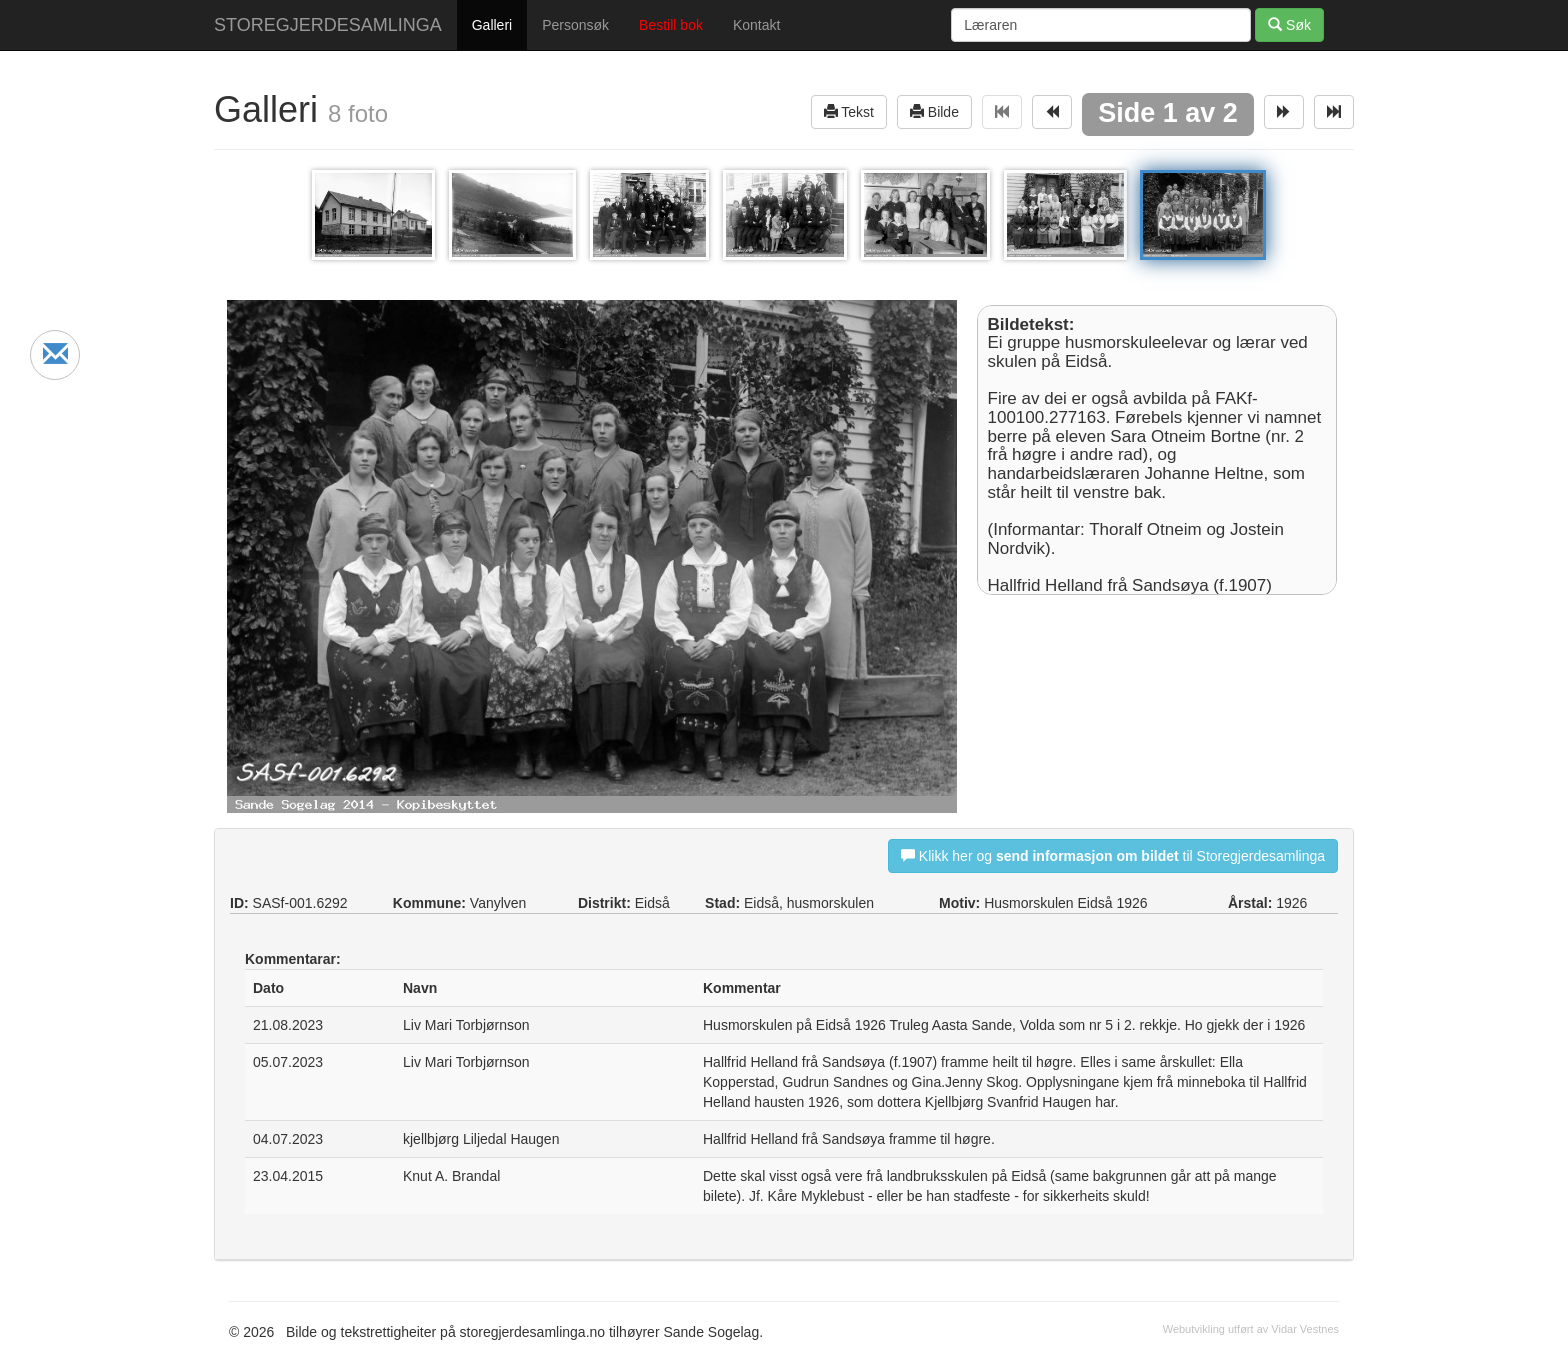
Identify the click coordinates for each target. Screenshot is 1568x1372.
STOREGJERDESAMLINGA (328, 25)
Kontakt (756, 25)
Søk (1289, 24)
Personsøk (575, 25)
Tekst (849, 111)
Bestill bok (671, 25)
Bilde (934, 111)
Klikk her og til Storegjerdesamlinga (1113, 855)
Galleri (492, 25)
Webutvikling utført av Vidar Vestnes (1251, 1329)
